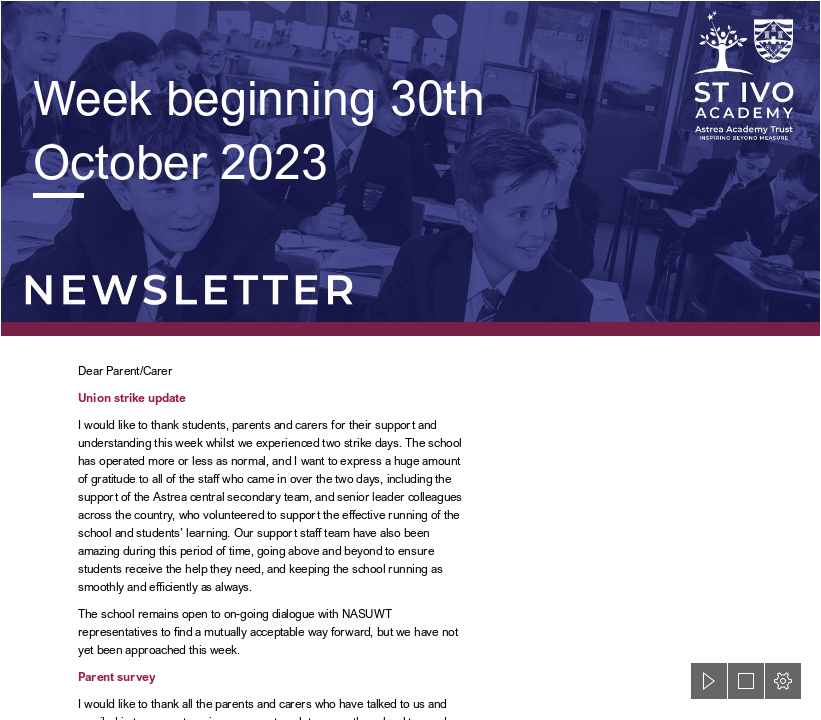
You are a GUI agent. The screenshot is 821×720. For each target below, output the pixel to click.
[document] (410, 360)
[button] (709, 681)
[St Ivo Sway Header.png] (410, 168)
